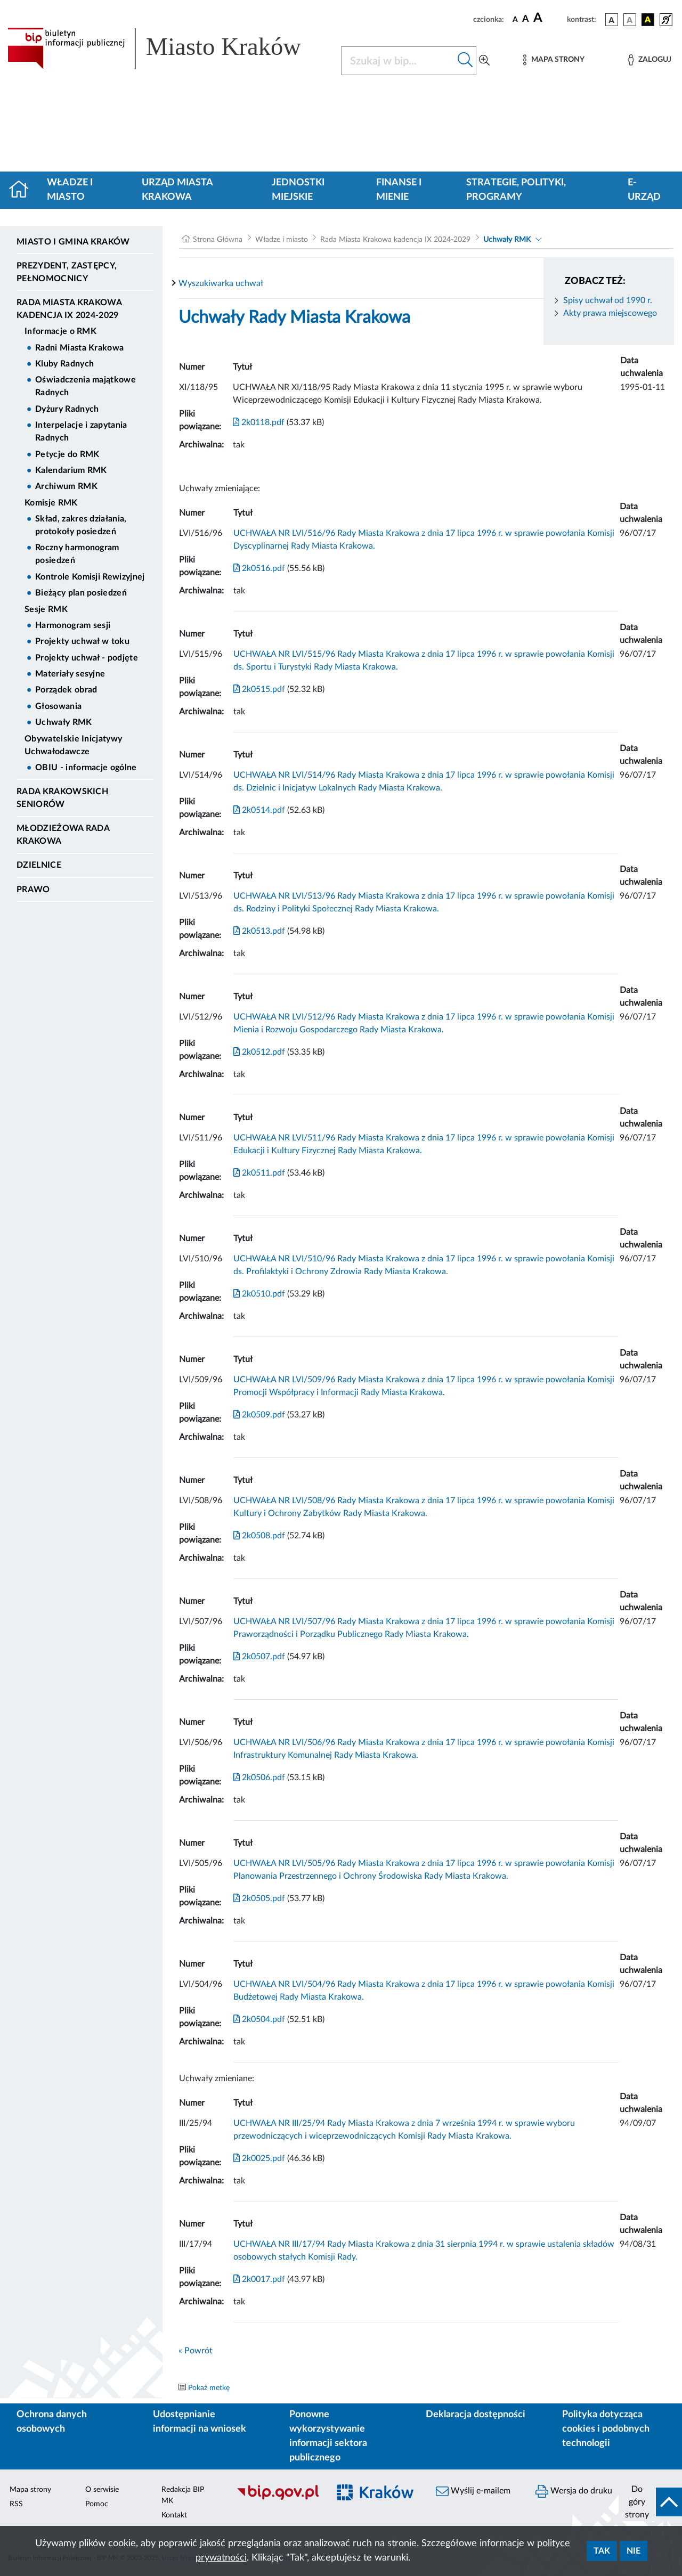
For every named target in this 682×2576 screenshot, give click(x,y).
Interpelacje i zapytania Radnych (81, 431)
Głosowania (58, 706)
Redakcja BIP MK (182, 2495)
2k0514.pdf (259, 810)
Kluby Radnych (64, 364)
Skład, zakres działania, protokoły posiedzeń (81, 525)
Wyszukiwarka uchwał (220, 283)
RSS (16, 2504)
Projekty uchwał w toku (82, 641)
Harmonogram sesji (72, 625)
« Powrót (195, 2350)
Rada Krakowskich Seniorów (62, 798)
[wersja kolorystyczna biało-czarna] (630, 20)
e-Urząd (644, 190)
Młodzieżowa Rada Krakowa (63, 834)
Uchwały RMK (63, 722)
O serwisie (102, 2489)
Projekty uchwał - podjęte (86, 658)
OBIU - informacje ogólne (86, 767)
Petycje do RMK (67, 454)
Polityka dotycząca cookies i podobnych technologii (605, 2429)
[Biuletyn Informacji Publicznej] (277, 2499)
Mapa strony (30, 2489)
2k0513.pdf (259, 931)
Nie (633, 2551)
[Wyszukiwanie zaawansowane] (484, 60)
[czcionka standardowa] (515, 19)
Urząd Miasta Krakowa (177, 190)
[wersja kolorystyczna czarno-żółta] (648, 20)
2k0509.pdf (259, 1415)
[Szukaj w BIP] (398, 60)
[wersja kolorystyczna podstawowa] (612, 20)
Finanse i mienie (398, 190)
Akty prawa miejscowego (610, 313)
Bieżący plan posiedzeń (81, 593)
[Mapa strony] (553, 60)
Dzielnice (39, 865)
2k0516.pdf (259, 568)
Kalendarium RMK (71, 470)
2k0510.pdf (259, 1294)
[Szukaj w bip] (465, 60)
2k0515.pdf (259, 689)
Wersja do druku (573, 2491)
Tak (602, 2551)
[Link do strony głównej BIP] (168, 48)
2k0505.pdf (259, 1898)
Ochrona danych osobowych (52, 2422)
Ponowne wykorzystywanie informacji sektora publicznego (328, 2436)
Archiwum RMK (66, 486)
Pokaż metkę (209, 2388)
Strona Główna (217, 239)
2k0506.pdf (259, 1777)
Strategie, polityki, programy (516, 190)
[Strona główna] (23, 190)
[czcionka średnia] (525, 19)
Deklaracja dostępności (475, 2414)
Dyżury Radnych (67, 409)
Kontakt (174, 2515)
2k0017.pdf (259, 2279)
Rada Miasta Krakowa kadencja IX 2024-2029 (69, 309)
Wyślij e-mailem (473, 2491)
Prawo (33, 889)
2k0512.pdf (259, 1052)
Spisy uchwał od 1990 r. (607, 300)
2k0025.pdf (259, 2158)
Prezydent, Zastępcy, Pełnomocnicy (67, 272)
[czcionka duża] (548, 18)
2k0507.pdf (259, 1656)
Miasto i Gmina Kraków (73, 242)
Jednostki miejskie (298, 190)
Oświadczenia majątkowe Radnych (85, 386)
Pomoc (96, 2504)
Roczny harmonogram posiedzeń (77, 554)
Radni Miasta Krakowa (79, 348)
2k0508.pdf (259, 1535)
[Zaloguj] (649, 60)
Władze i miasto (70, 190)
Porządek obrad (66, 690)
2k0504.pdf (259, 2019)
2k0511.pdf (259, 1173)
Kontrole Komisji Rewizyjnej (90, 577)
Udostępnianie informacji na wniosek (199, 2422)
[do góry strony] (650, 2502)
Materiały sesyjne (70, 674)
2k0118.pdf (259, 422)
